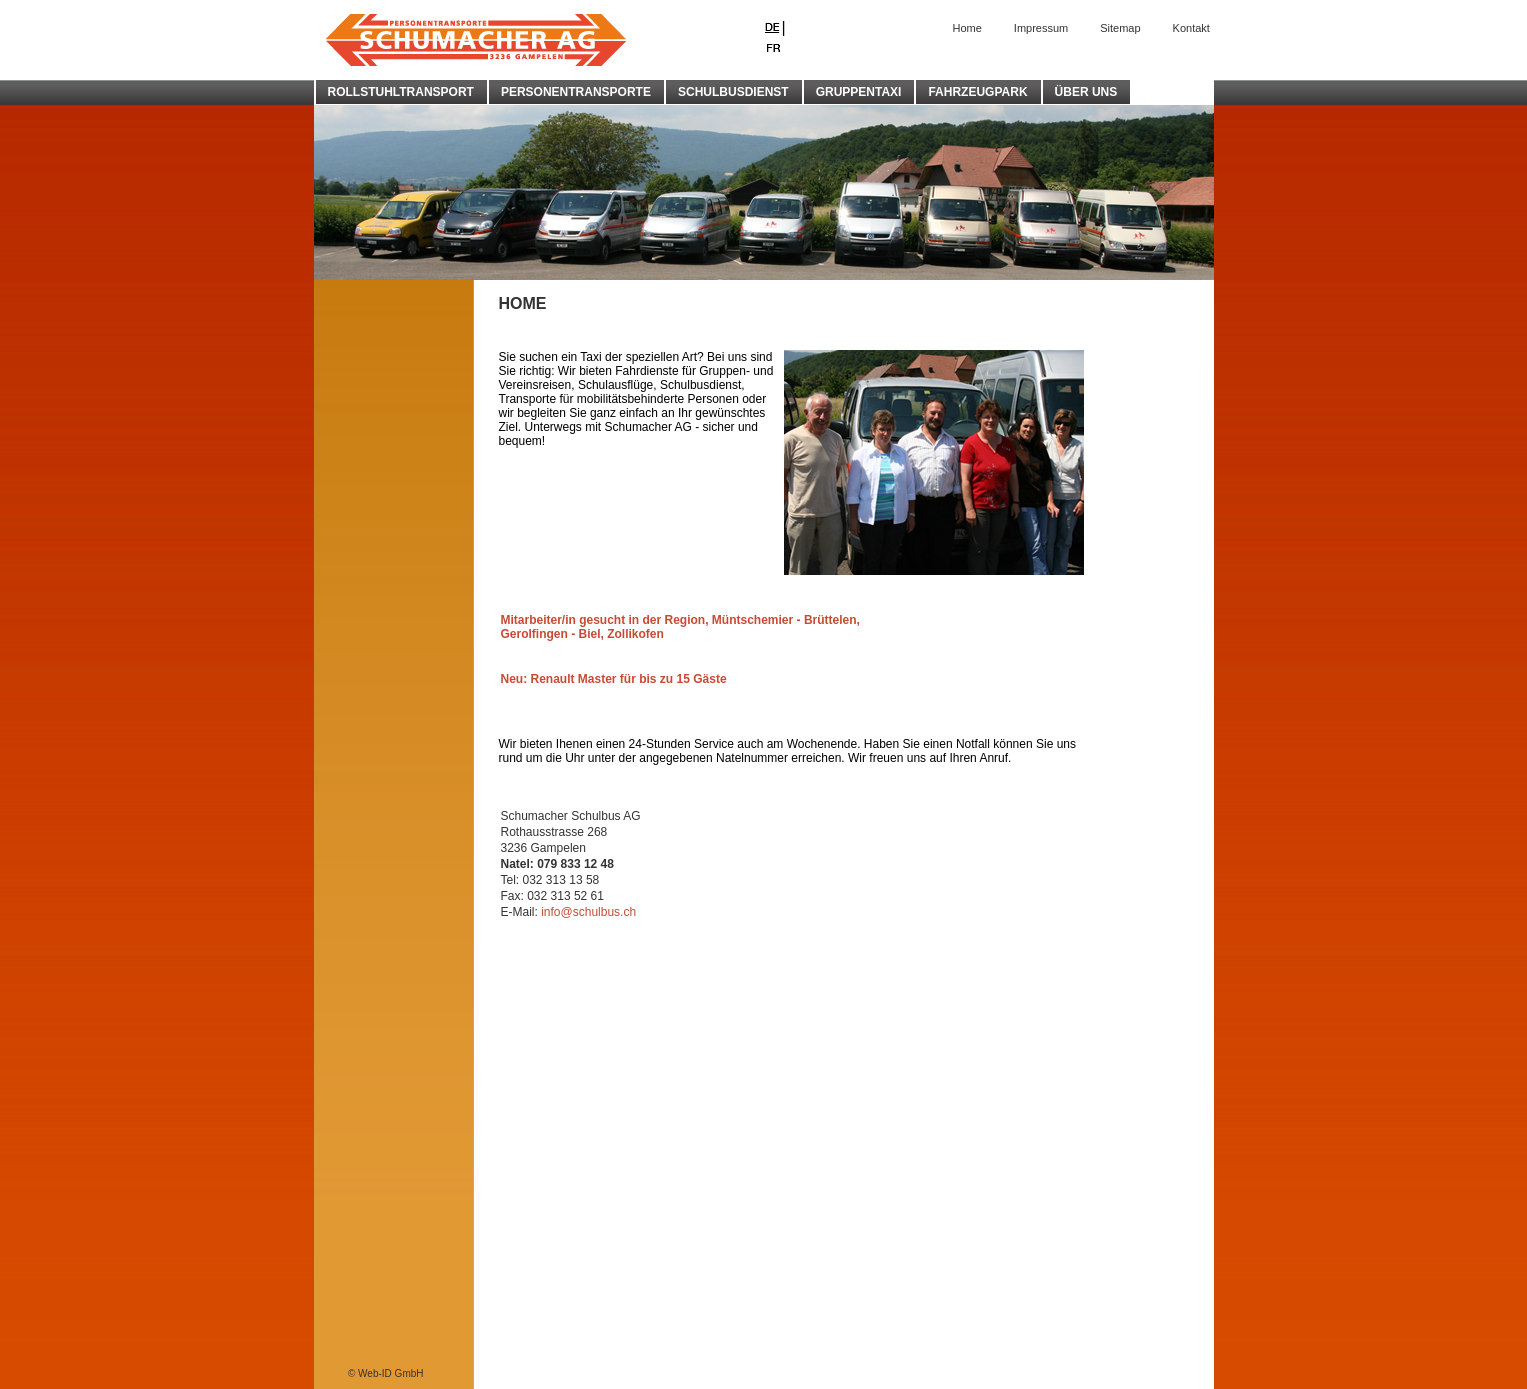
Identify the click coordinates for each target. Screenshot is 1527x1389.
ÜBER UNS (1086, 92)
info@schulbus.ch (588, 912)
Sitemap (1120, 28)
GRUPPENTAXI (859, 92)
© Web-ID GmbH (386, 1373)
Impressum (1041, 28)
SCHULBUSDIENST (733, 92)
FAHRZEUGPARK (977, 92)
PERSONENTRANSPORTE (576, 92)
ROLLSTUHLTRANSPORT (401, 92)
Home (967, 28)
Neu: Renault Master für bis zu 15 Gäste (614, 679)
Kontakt (1191, 28)
